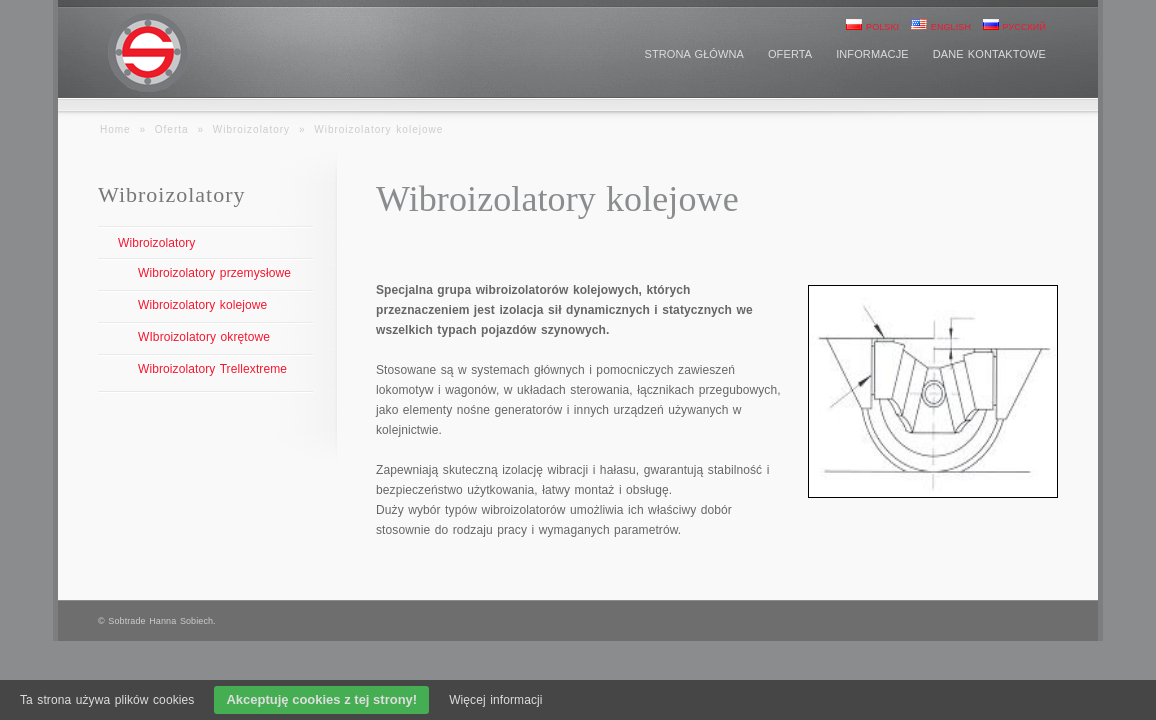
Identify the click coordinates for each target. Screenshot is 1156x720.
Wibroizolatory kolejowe (202, 305)
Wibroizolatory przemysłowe (214, 273)
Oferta (172, 129)
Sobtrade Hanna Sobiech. (161, 621)
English (941, 27)
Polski (872, 27)
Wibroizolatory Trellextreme (212, 369)
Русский (1014, 27)
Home (115, 129)
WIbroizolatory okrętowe (204, 337)
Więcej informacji (495, 700)
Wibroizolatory (251, 129)
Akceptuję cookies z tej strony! (321, 699)
